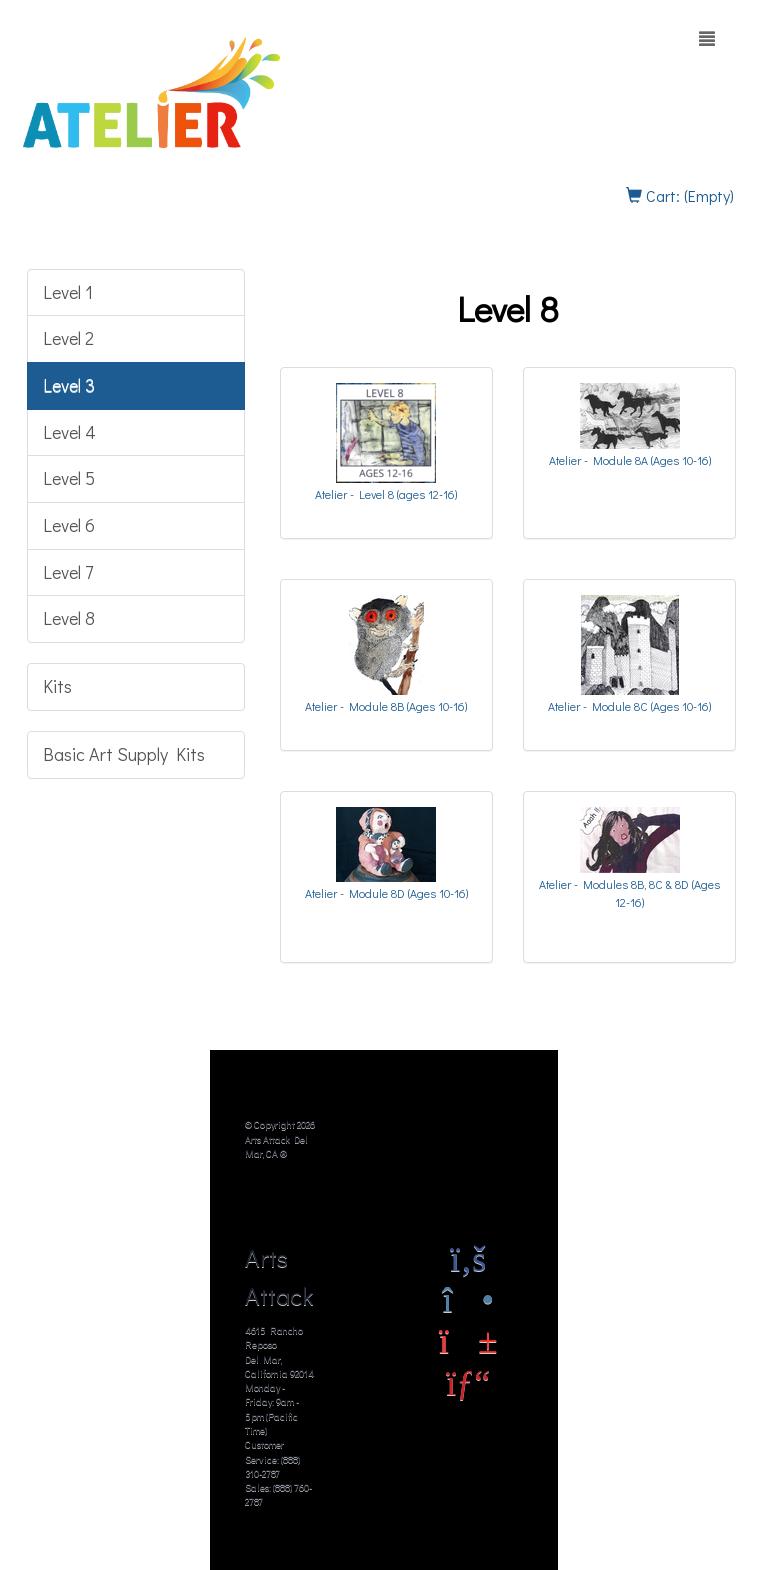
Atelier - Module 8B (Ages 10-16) (386, 706)
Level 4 (69, 432)
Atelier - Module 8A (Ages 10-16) (630, 460)
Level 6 (69, 525)
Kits (57, 686)
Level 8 (69, 618)
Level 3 (69, 385)
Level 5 (69, 478)
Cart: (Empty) (680, 195)
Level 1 (68, 292)
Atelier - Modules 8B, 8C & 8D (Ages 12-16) (629, 893)
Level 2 (68, 338)
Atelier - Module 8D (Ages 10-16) (386, 893)
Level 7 (68, 572)
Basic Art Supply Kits (124, 754)
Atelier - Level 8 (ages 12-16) (386, 494)
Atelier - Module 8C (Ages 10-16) (629, 706)
